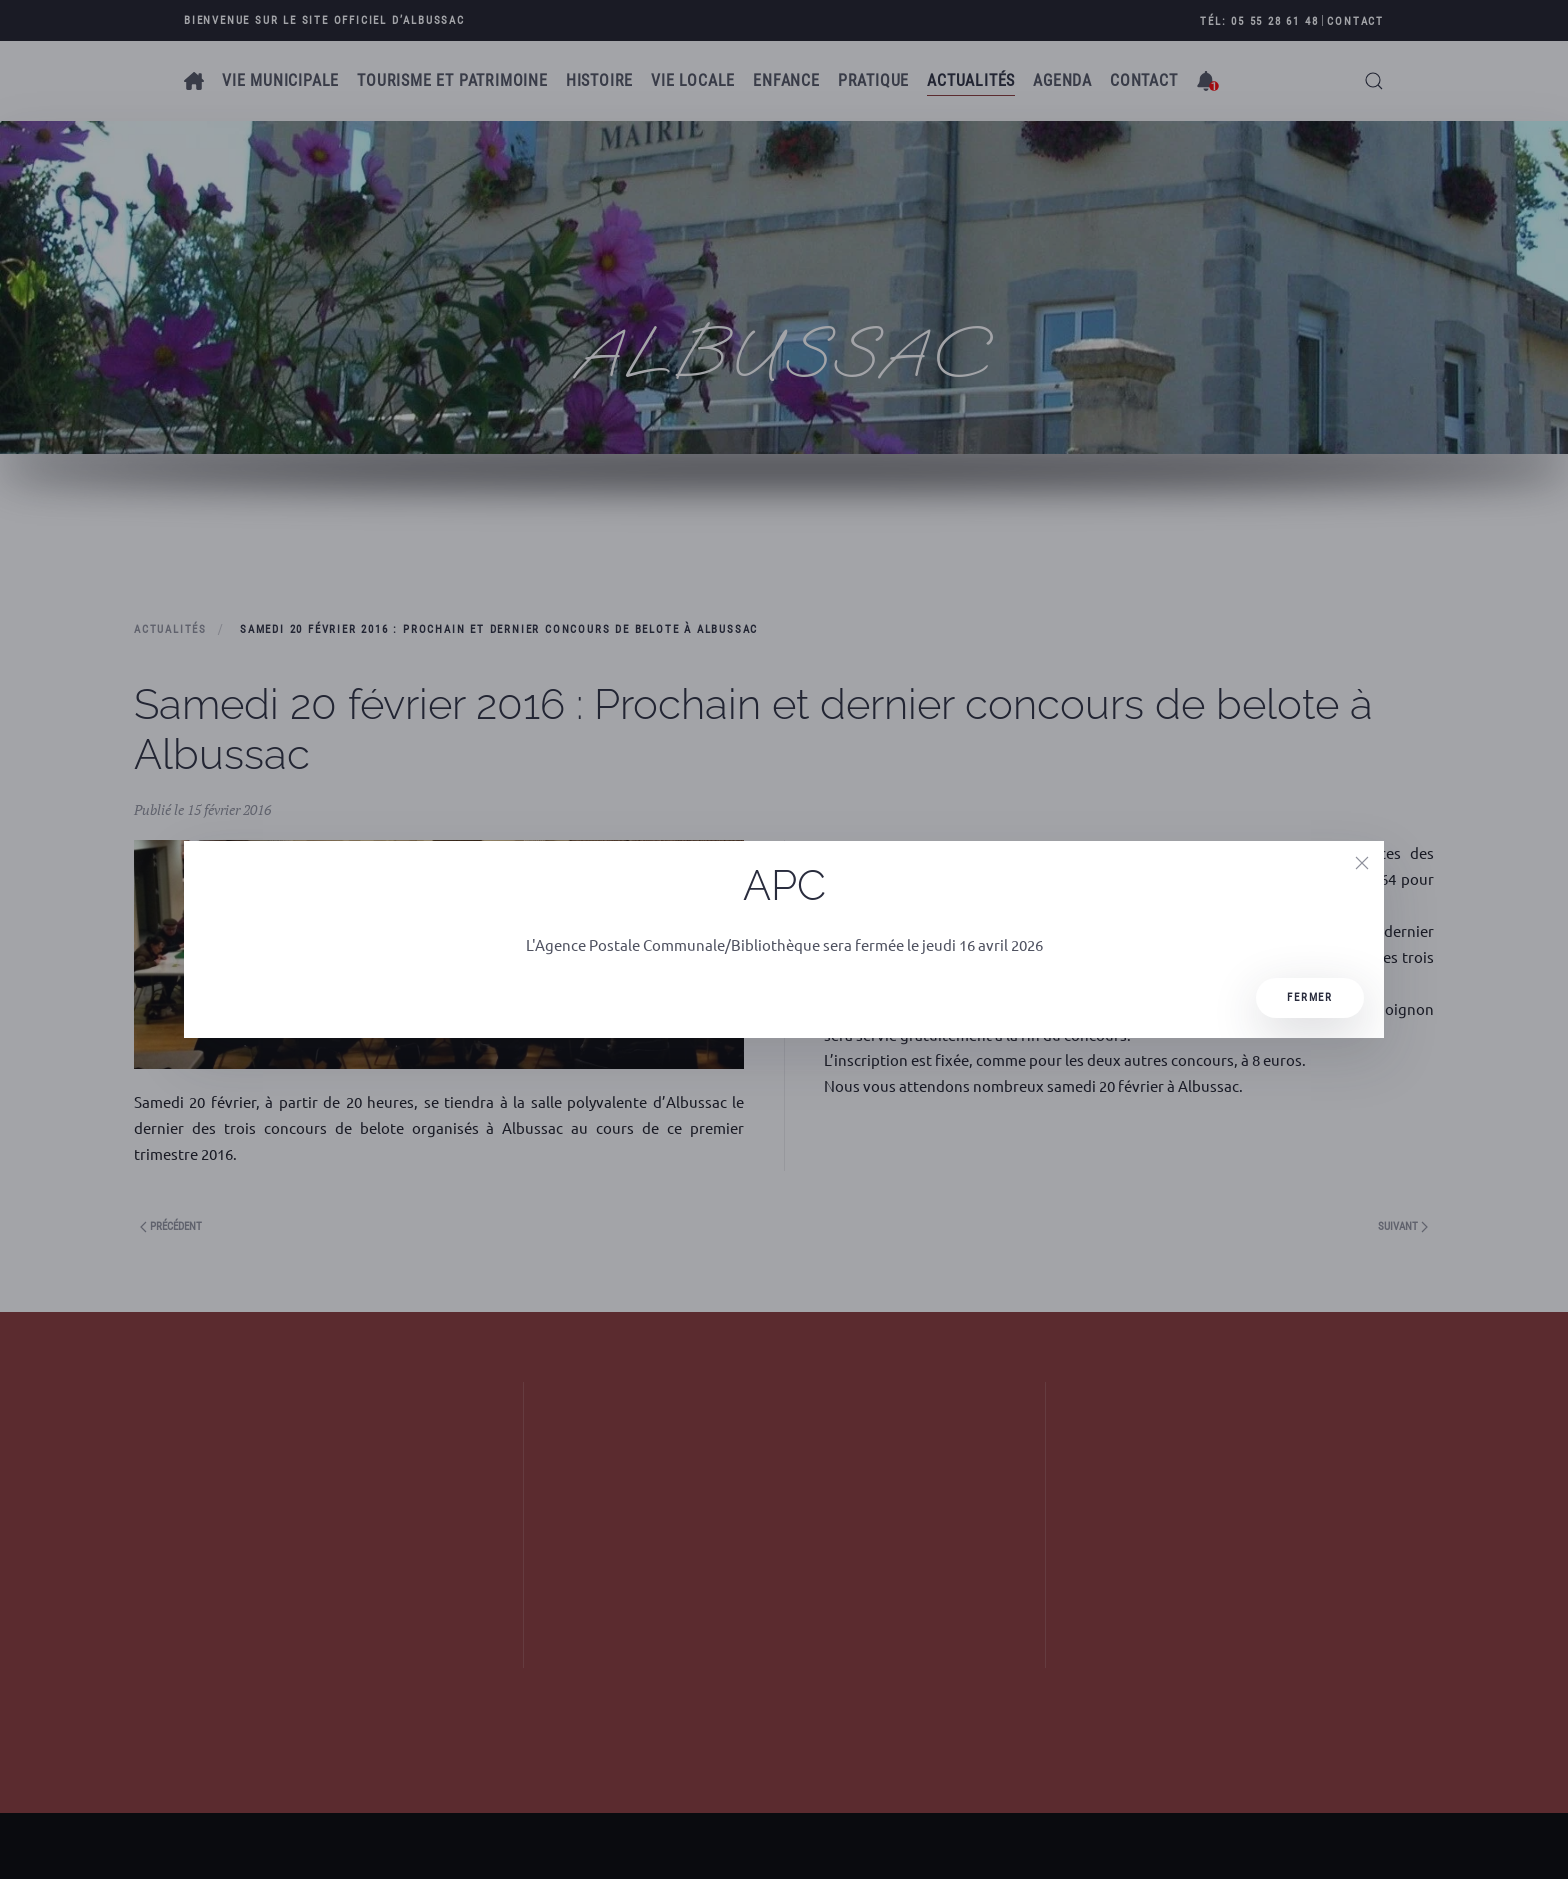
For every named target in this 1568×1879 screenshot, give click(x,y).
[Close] (1362, 863)
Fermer (1310, 997)
